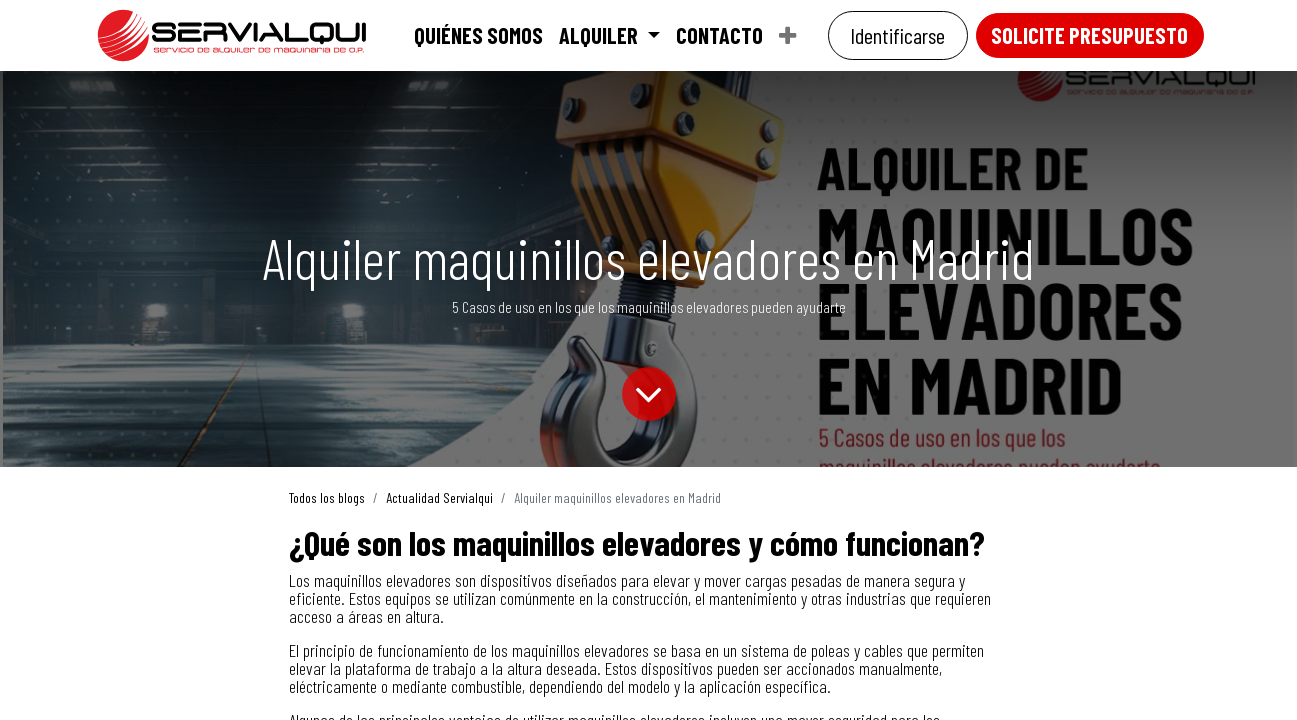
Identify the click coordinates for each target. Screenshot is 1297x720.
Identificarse (897, 35)
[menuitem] (478, 35)
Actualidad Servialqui (439, 497)
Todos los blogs (327, 497)
